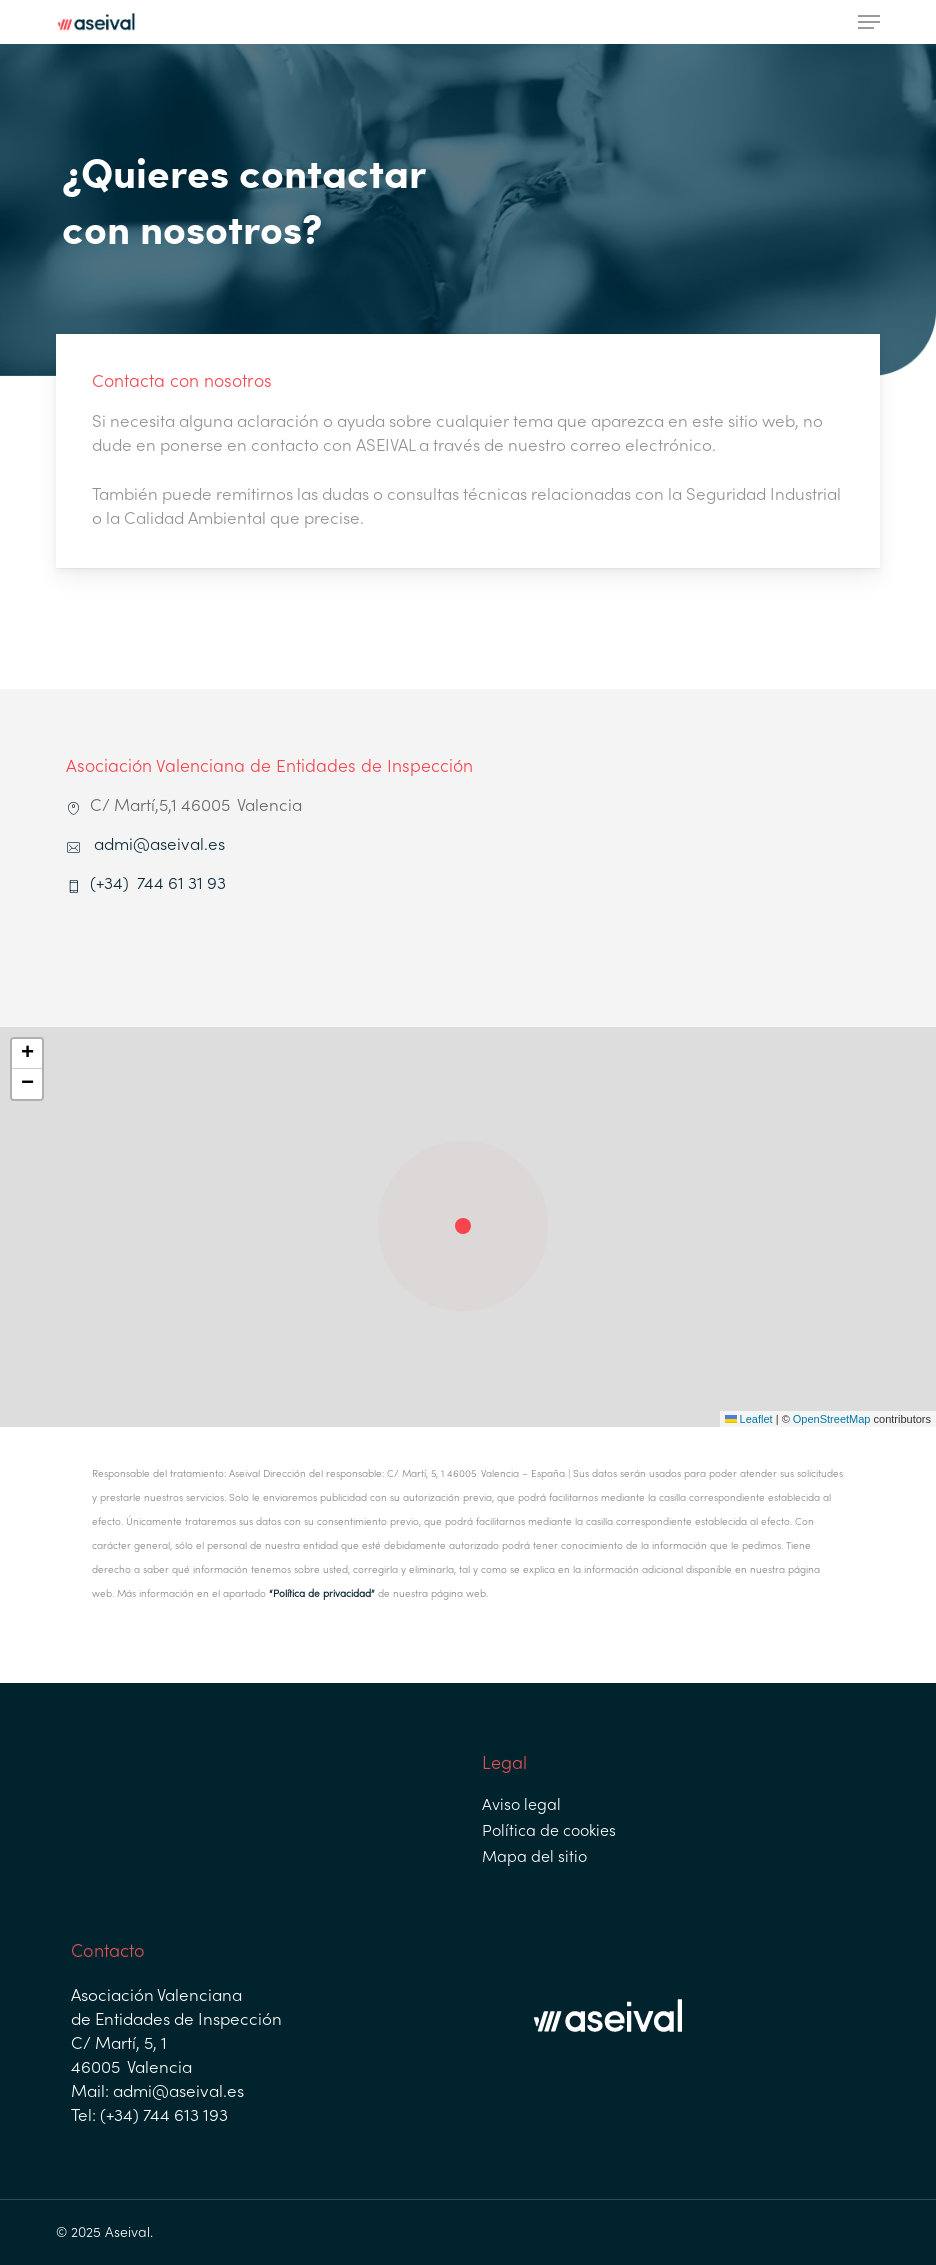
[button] (869, 22)
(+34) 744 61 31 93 (160, 885)
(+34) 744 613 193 (162, 2117)
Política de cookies (549, 1832)
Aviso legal (521, 1806)
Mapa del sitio (534, 1858)
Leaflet (749, 1419)
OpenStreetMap (832, 1419)
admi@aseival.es (159, 846)
